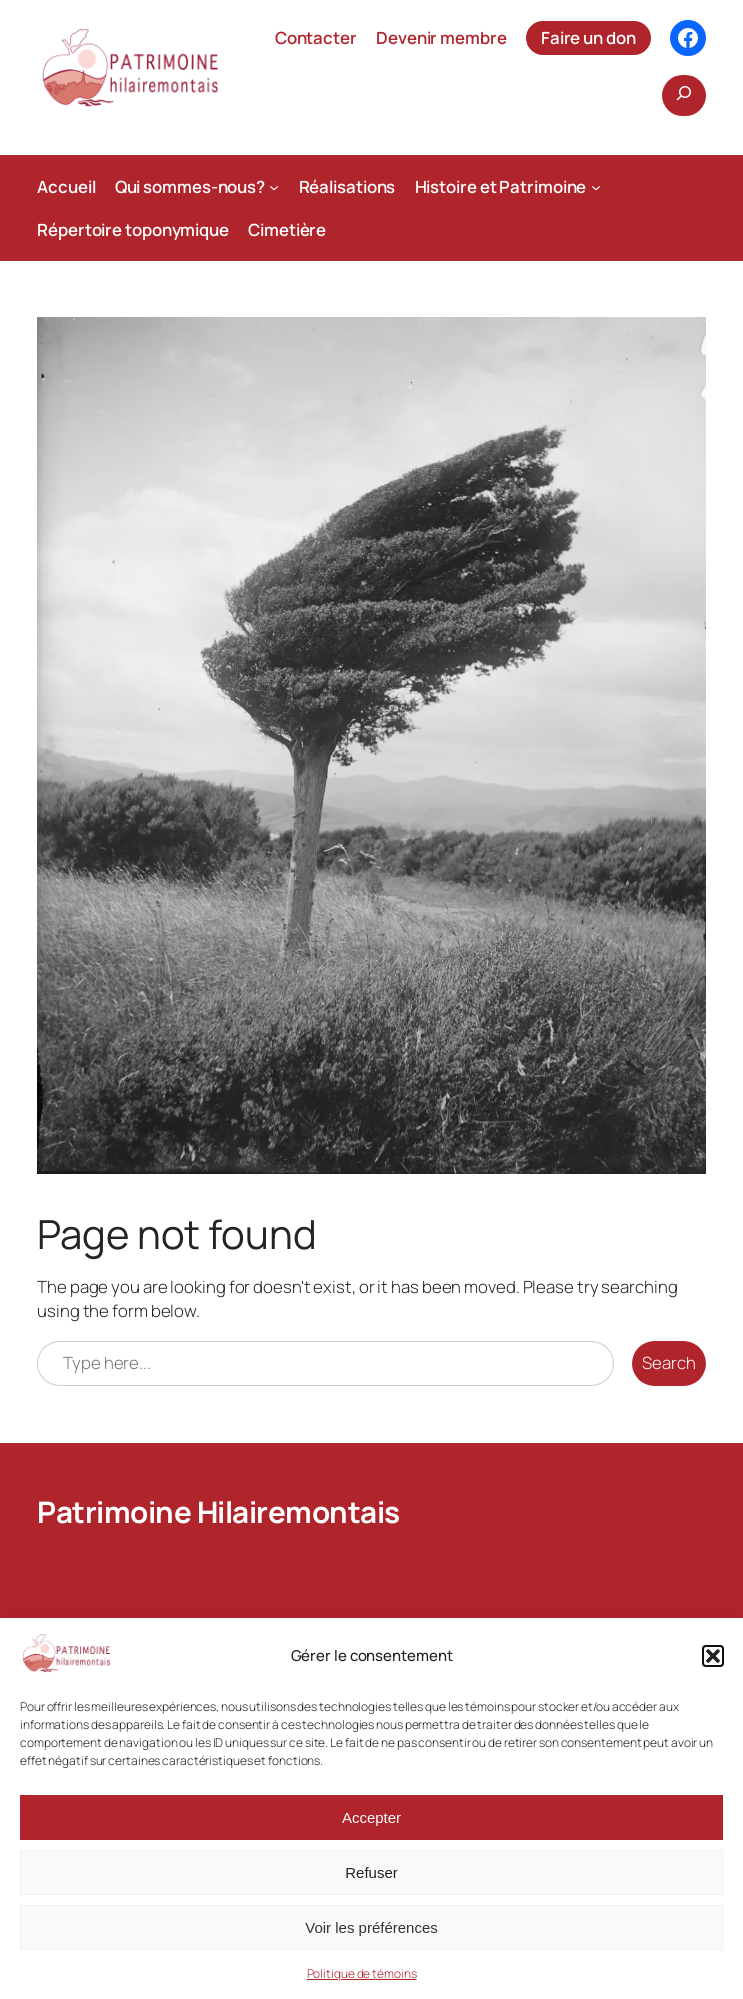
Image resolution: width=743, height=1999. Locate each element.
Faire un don (588, 37)
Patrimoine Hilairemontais (218, 1511)
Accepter (371, 1817)
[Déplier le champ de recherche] (684, 95)
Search (668, 1362)
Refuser (371, 1872)
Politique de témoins (362, 1973)
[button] (713, 1656)
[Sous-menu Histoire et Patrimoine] (596, 186)
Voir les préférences (371, 1927)
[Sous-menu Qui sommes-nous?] (274, 186)
